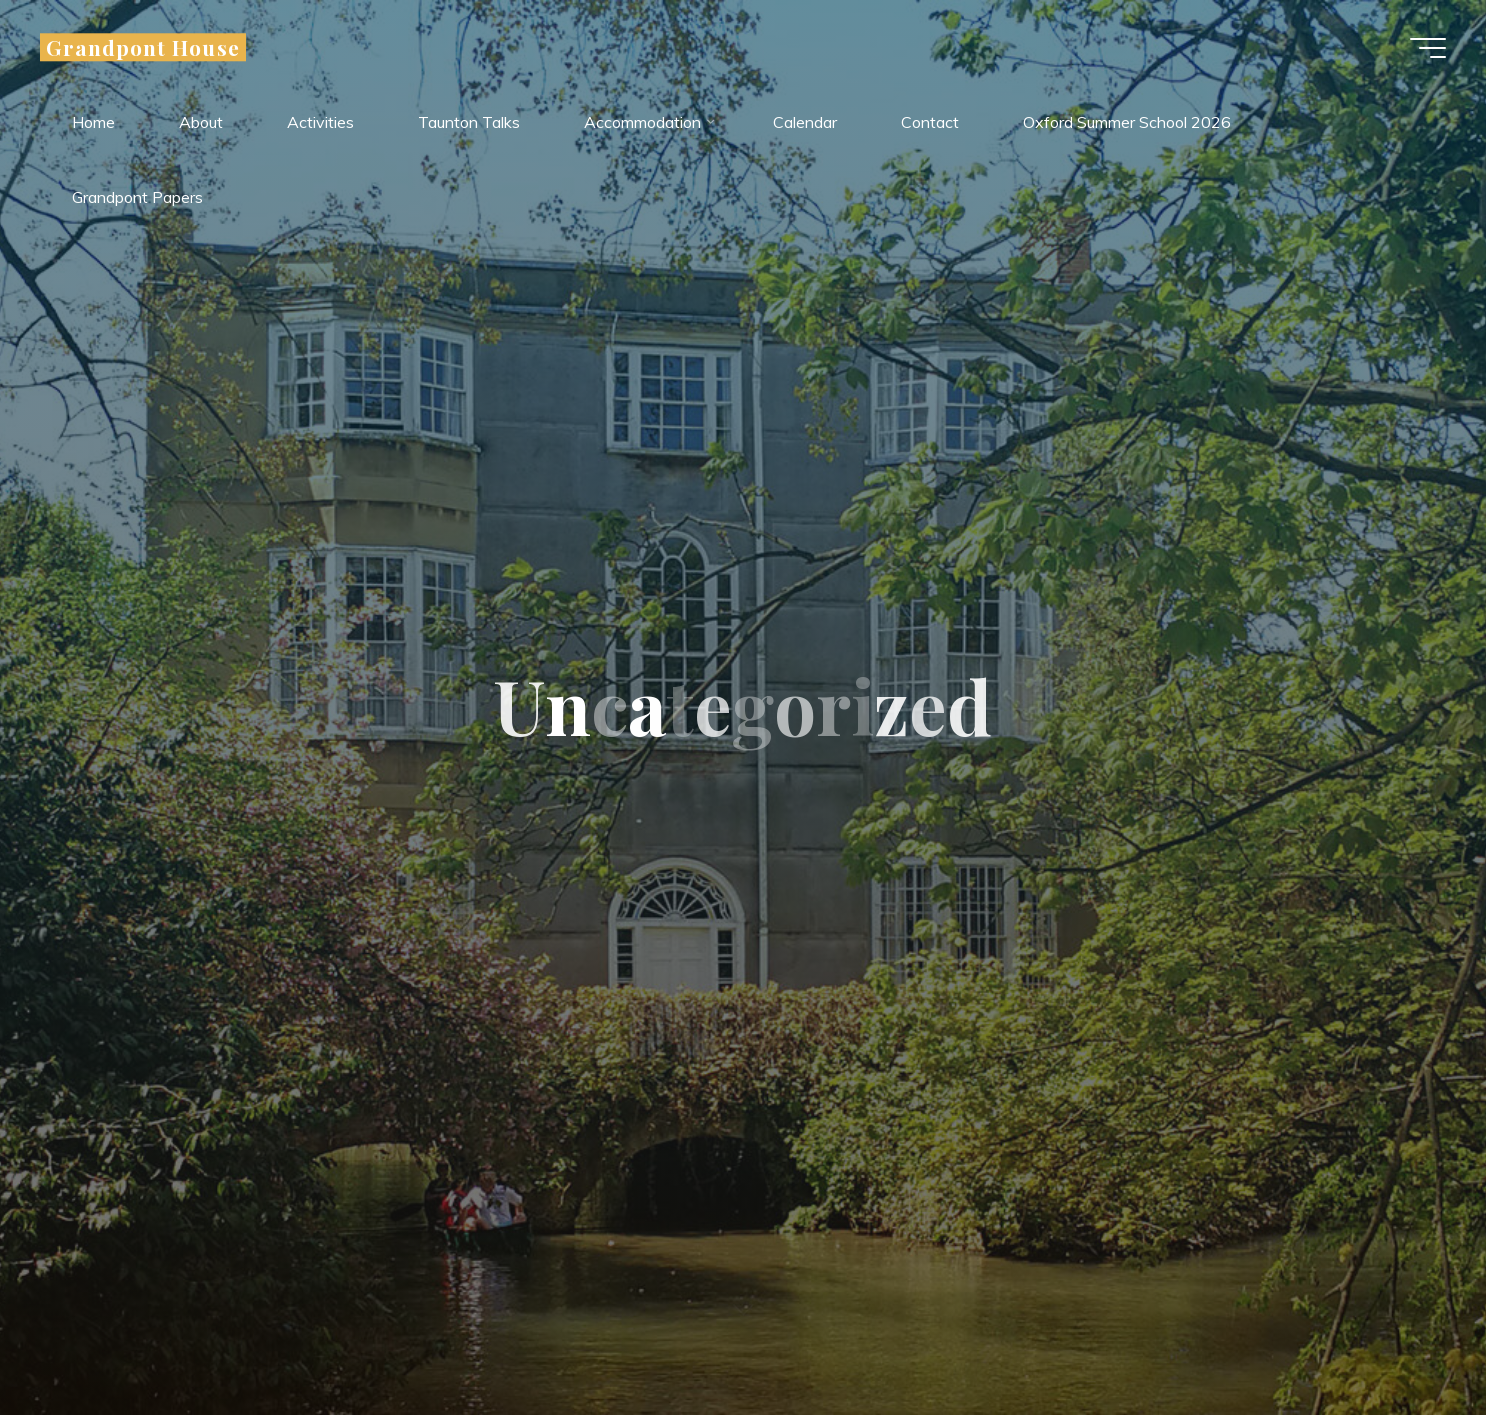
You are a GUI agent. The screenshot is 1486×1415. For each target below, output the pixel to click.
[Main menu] (1428, 48)
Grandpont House (143, 47)
